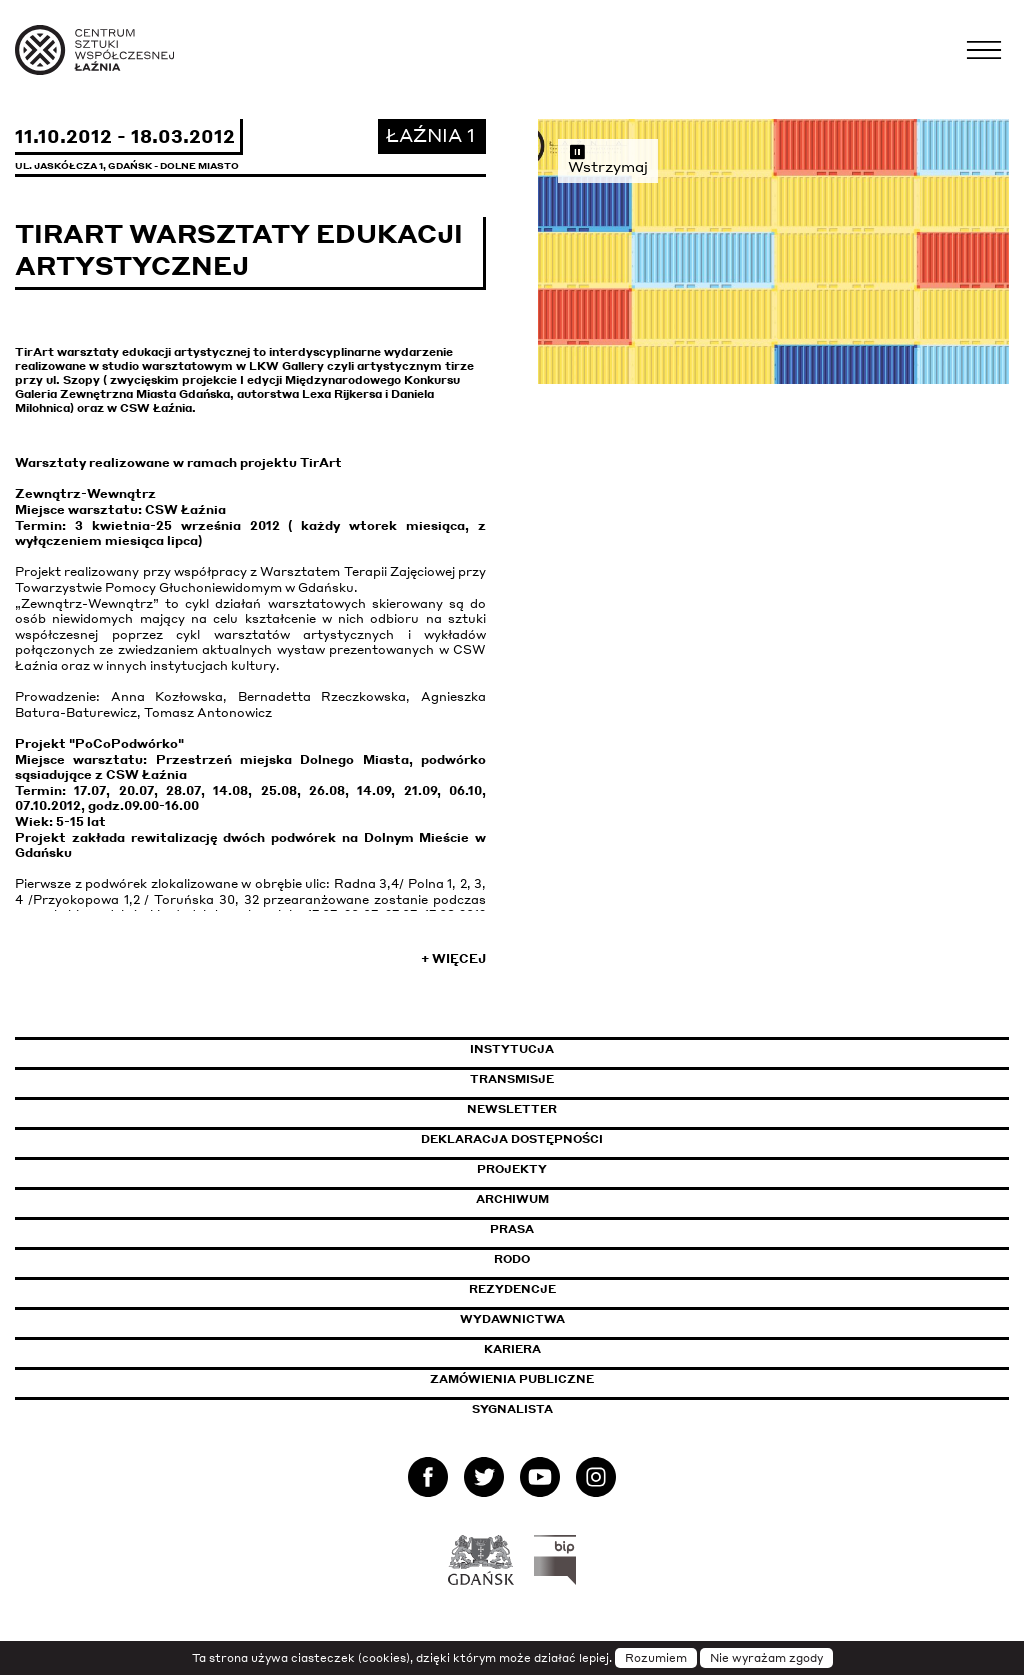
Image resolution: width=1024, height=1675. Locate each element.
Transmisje (597, 1079)
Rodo (512, 1259)
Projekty (512, 1169)
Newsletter (512, 1109)
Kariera (512, 1349)
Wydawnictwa (512, 1319)
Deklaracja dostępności (512, 1139)
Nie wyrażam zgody (766, 1658)
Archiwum (512, 1199)
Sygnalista (512, 1409)
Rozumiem (656, 1658)
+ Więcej (453, 958)
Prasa (512, 1229)
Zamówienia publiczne (557, 1379)
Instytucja (512, 1049)
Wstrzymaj (608, 159)
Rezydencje (512, 1289)
